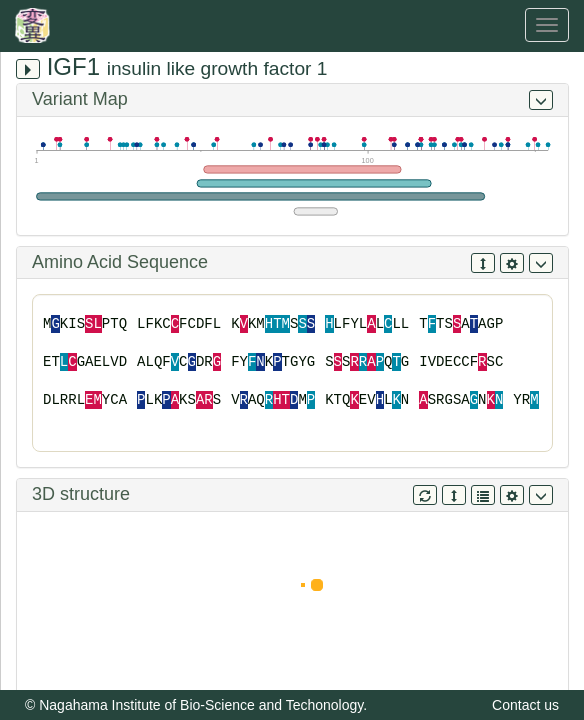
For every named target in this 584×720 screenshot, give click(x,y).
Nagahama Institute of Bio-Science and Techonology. (203, 705)
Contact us (525, 705)
